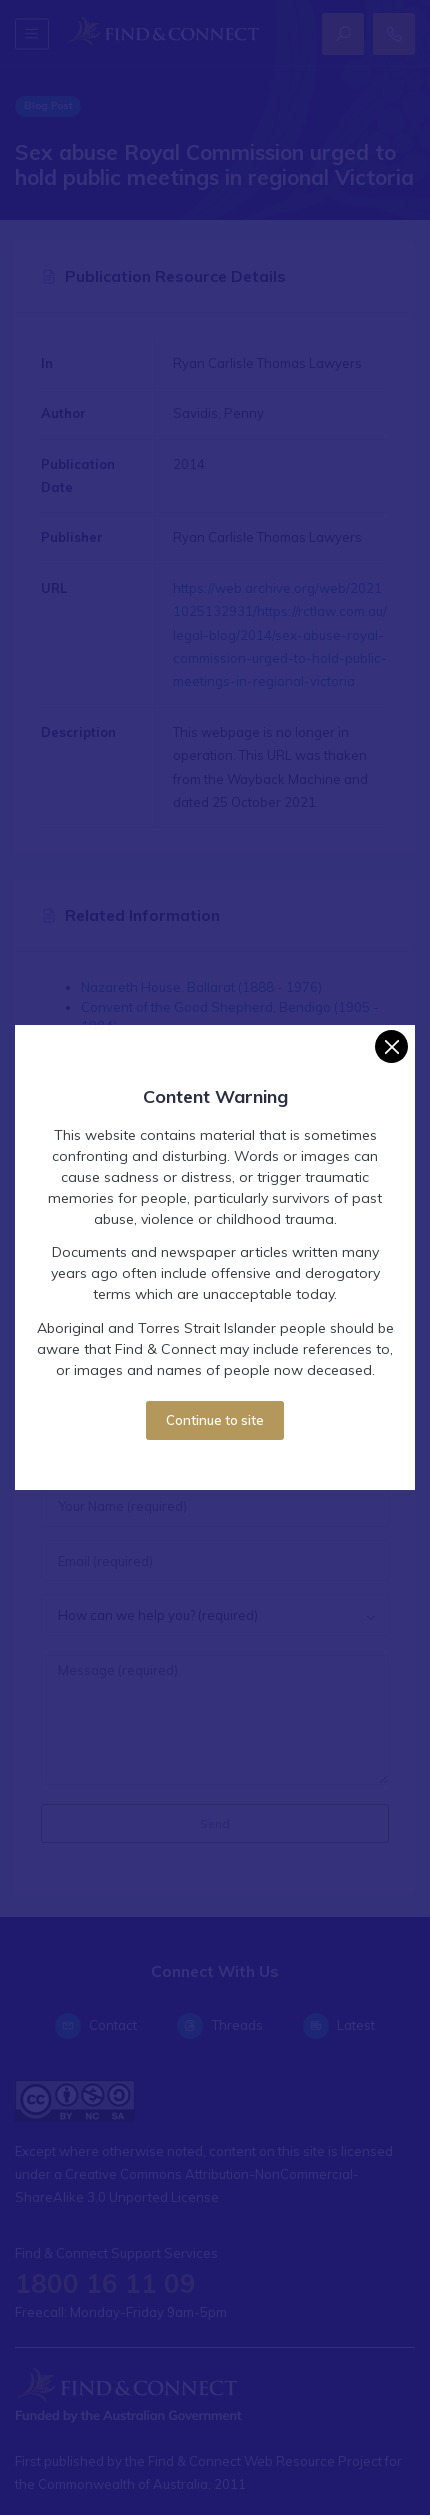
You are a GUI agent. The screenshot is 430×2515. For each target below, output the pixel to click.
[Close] (391, 1046)
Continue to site (215, 1420)
